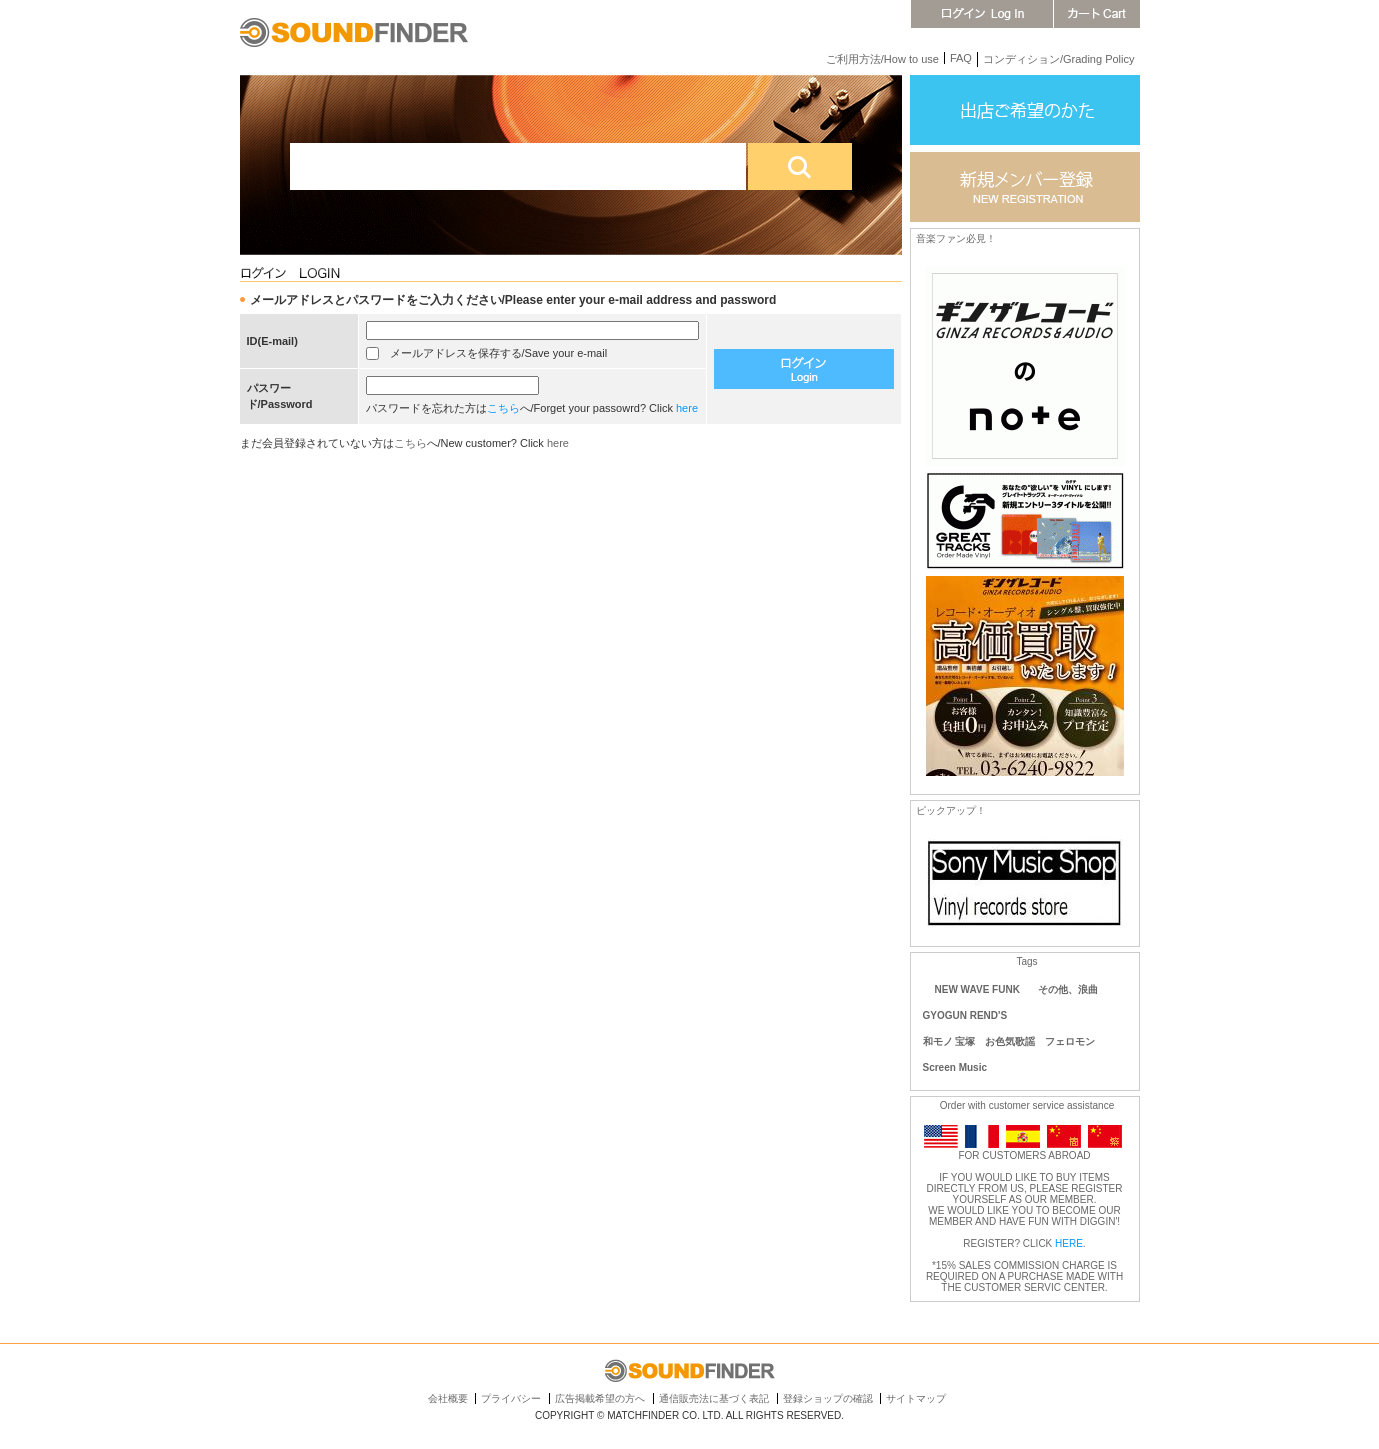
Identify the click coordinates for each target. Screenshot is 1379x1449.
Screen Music (955, 1067)
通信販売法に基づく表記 (714, 1398)
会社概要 (448, 1398)
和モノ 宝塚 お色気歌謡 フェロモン (1009, 1041)
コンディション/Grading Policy (1059, 59)
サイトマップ (916, 1398)
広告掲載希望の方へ (600, 1398)
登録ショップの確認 (828, 1398)
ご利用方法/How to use (882, 59)
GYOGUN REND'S (965, 1015)
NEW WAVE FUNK (977, 989)
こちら (503, 408)
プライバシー (511, 1398)
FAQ (961, 58)
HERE (1069, 1243)
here (687, 408)
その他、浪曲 (1068, 989)
